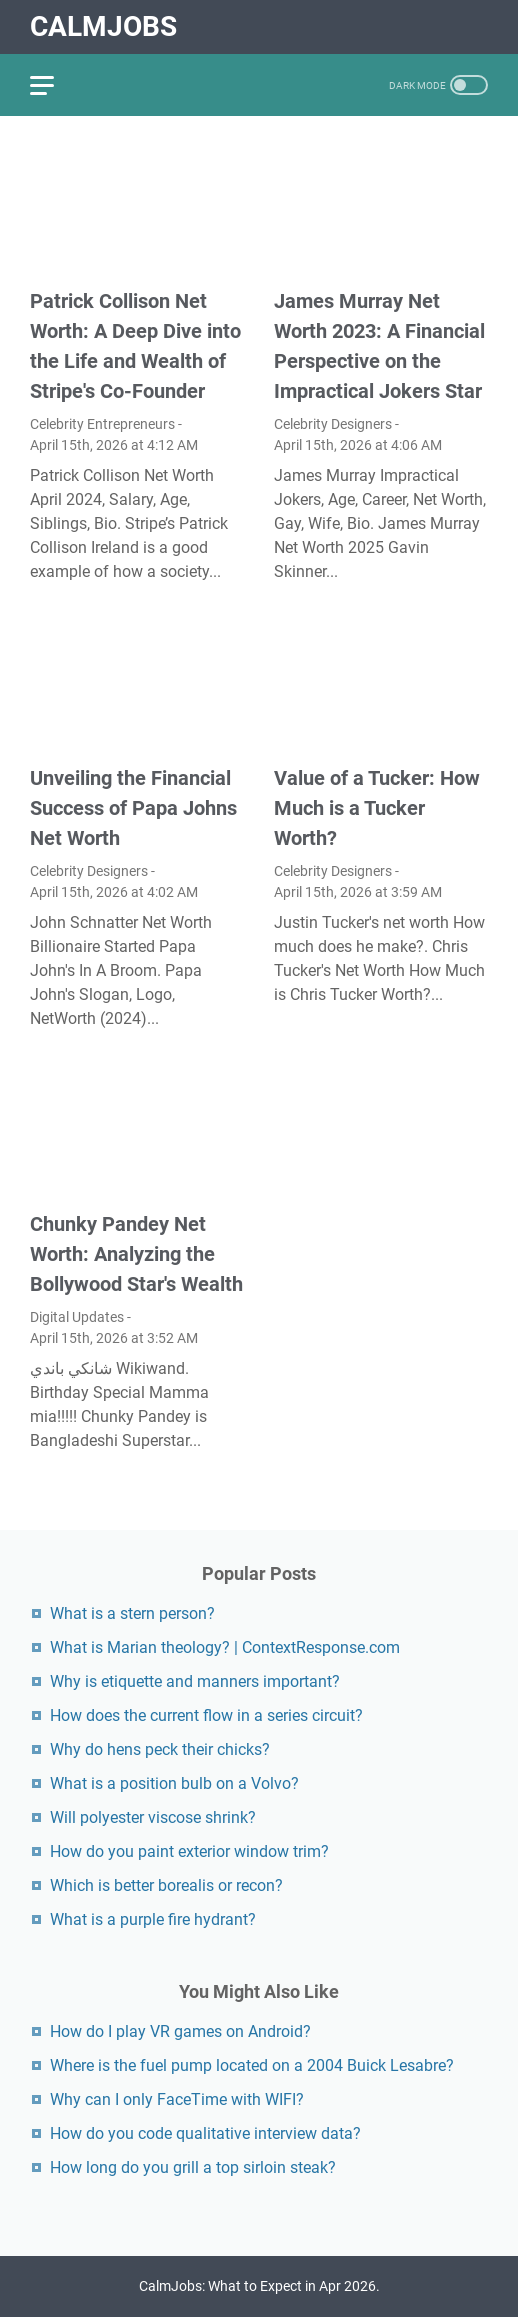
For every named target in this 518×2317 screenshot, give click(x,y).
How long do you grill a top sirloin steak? (193, 2167)
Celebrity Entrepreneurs (102, 424)
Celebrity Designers (333, 424)
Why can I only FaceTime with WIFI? (177, 2099)
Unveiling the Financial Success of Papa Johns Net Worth (133, 808)
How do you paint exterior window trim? (189, 1851)
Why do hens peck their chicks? (160, 1749)
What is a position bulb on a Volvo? (174, 1783)
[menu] (54, 85)
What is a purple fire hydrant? (153, 1919)
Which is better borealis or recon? (166, 1885)
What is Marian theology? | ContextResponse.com (225, 1647)
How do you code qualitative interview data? (205, 2133)
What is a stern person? (132, 1613)
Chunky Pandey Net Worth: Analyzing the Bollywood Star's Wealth (136, 1254)
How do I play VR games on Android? (180, 2031)
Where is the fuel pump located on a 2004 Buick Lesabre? (252, 2065)
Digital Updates (77, 1317)
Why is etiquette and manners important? (195, 1681)
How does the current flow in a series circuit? (206, 1715)
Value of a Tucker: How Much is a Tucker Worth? (377, 808)
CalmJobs (103, 26)
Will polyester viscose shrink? (153, 1817)
